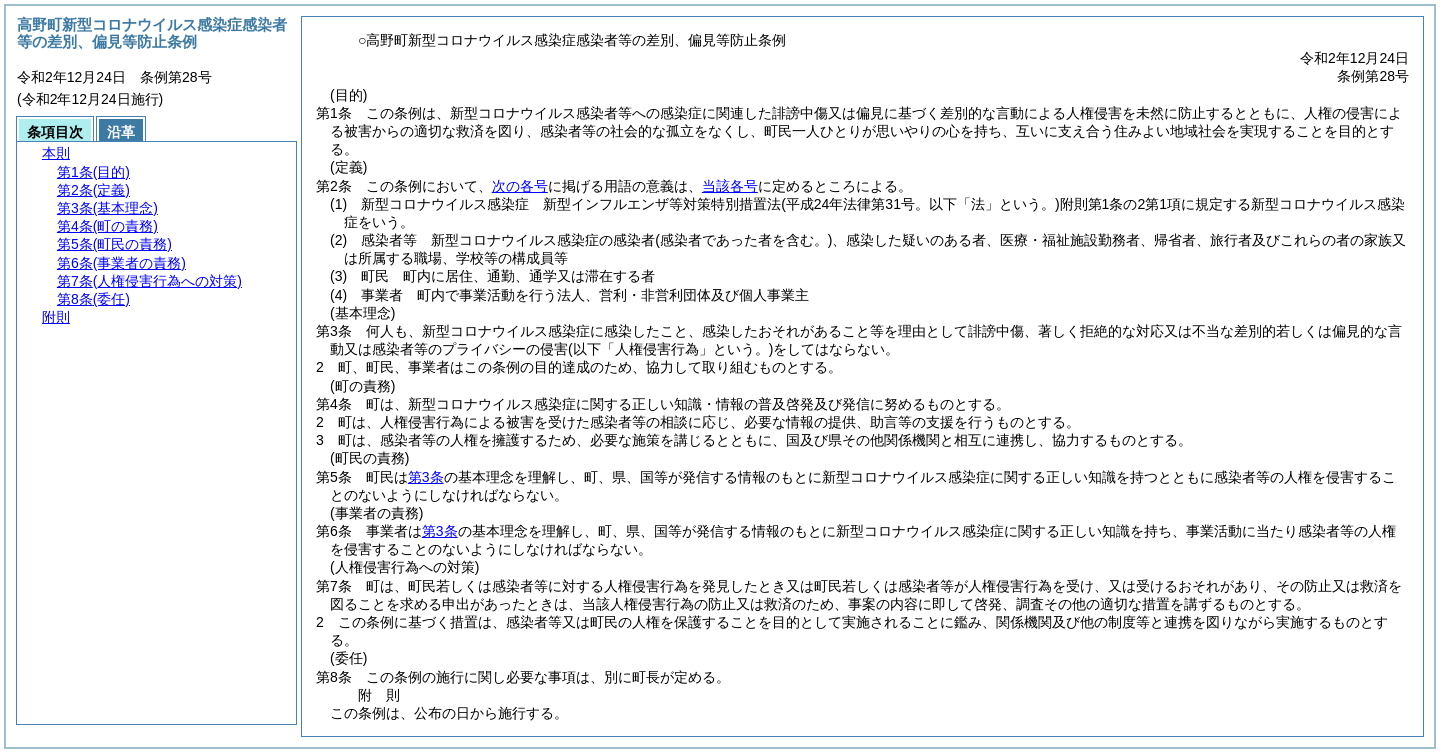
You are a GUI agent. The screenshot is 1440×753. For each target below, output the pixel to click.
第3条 (426, 477)
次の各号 (520, 186)
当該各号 (730, 186)
